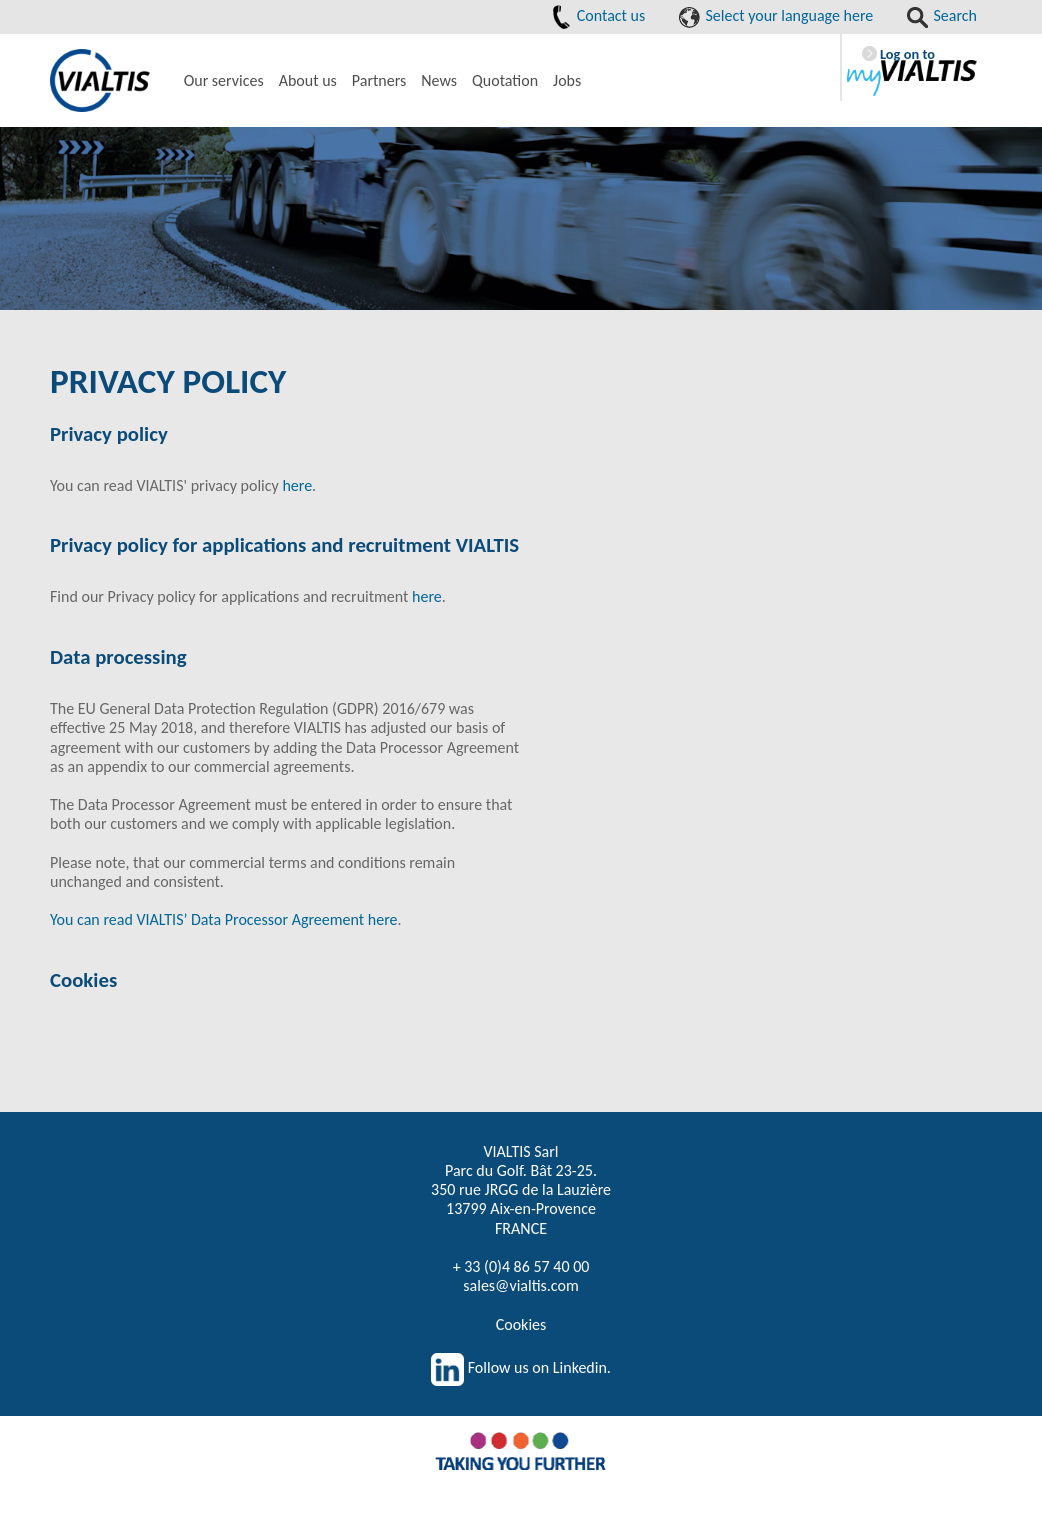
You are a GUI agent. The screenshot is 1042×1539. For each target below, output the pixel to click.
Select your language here (776, 15)
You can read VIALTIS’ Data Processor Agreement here (223, 919)
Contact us (598, 15)
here (297, 485)
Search (942, 15)
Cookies (521, 1324)
